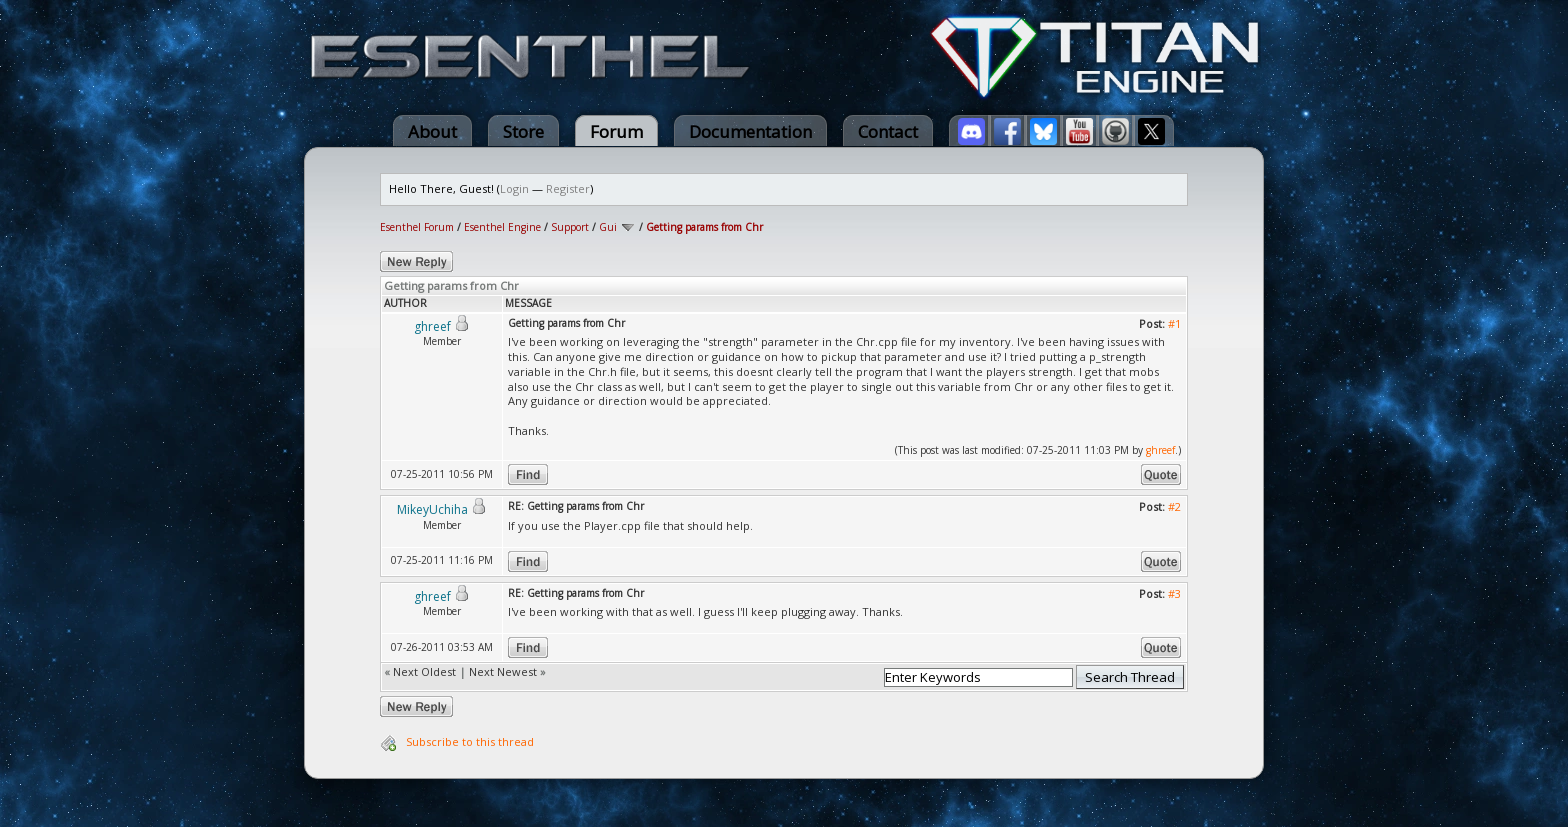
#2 (1174, 506)
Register (568, 188)
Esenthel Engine (502, 227)
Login (514, 188)
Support (570, 227)
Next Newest (503, 671)
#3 (1174, 593)
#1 (1174, 323)
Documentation (750, 131)
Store (523, 131)
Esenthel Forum (417, 227)
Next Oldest (424, 671)
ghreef (1160, 450)
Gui (608, 227)
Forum (616, 131)
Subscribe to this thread (470, 741)
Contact (888, 131)
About (432, 131)
